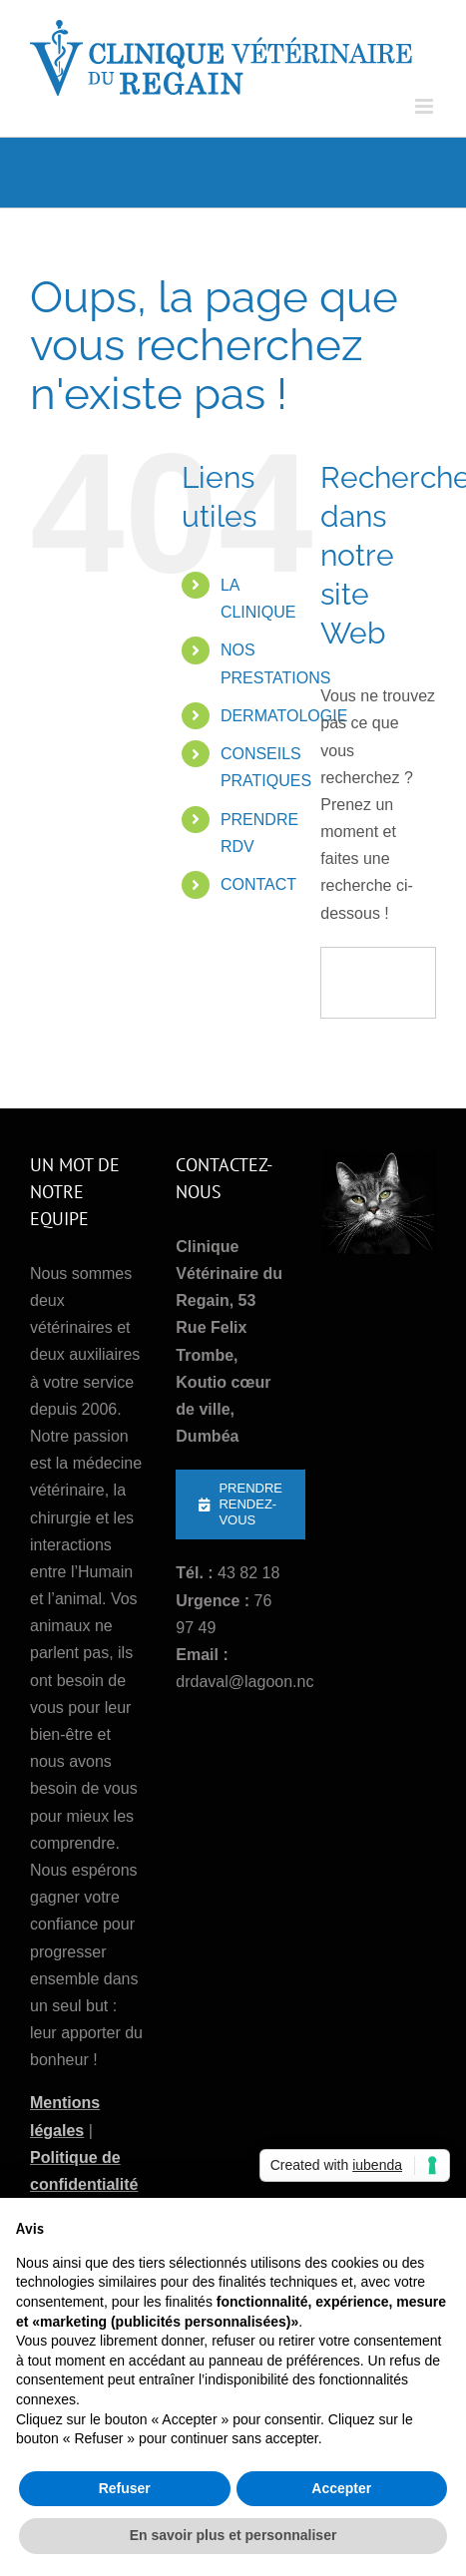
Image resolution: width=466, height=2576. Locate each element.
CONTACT (258, 884)
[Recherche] (355, 983)
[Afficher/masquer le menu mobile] (425, 106)
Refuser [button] (125, 2488)
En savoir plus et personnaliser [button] (233, 2535)
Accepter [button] (341, 2488)
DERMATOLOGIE (284, 715)
